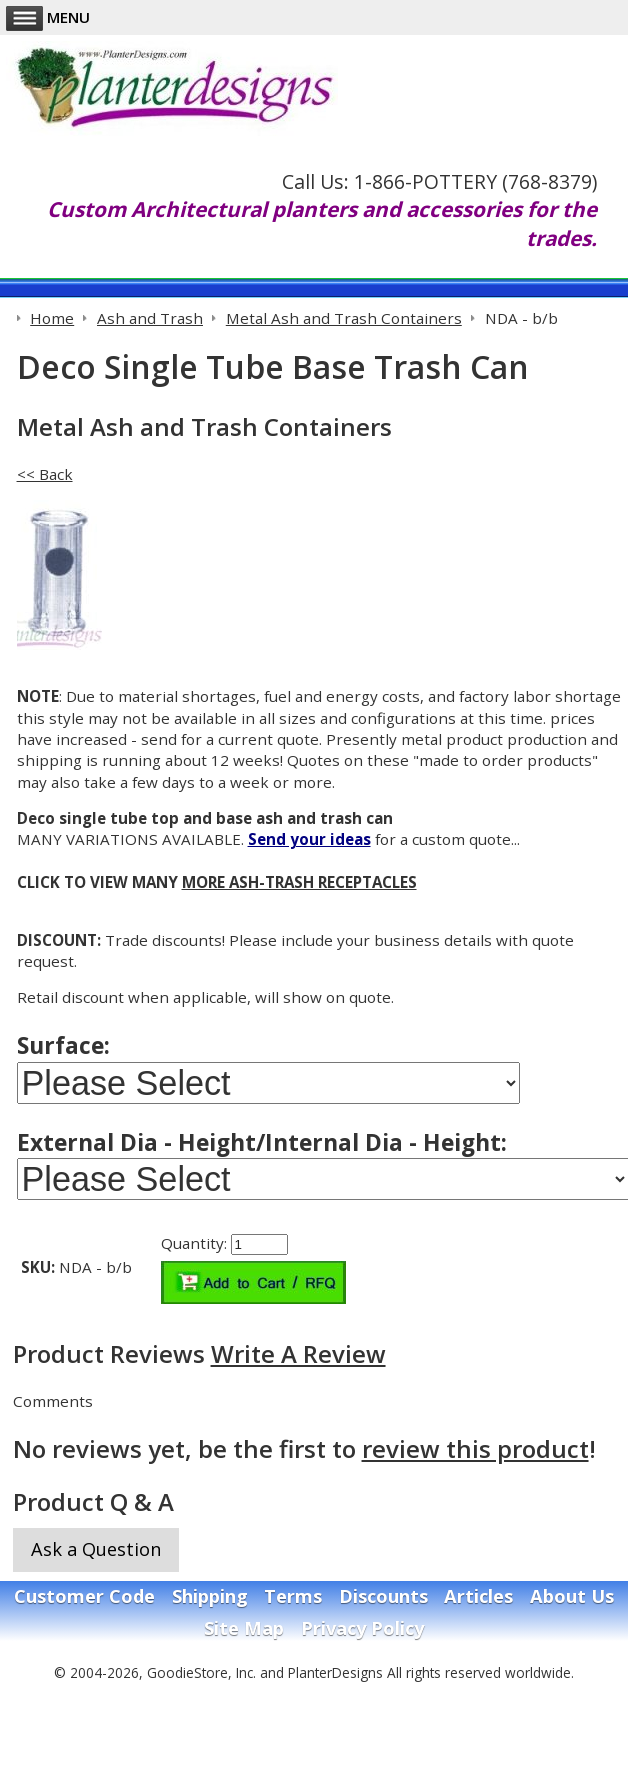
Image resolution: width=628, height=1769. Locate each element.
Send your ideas (309, 839)
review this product (475, 1448)
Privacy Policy (362, 1628)
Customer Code (84, 1596)
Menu (48, 17)
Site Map (244, 1628)
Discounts (383, 1596)
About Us (572, 1596)
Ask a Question (96, 1549)
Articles (478, 1596)
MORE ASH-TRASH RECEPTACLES (299, 882)
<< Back (45, 474)
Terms (293, 1596)
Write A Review (298, 1353)
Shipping (210, 1596)
